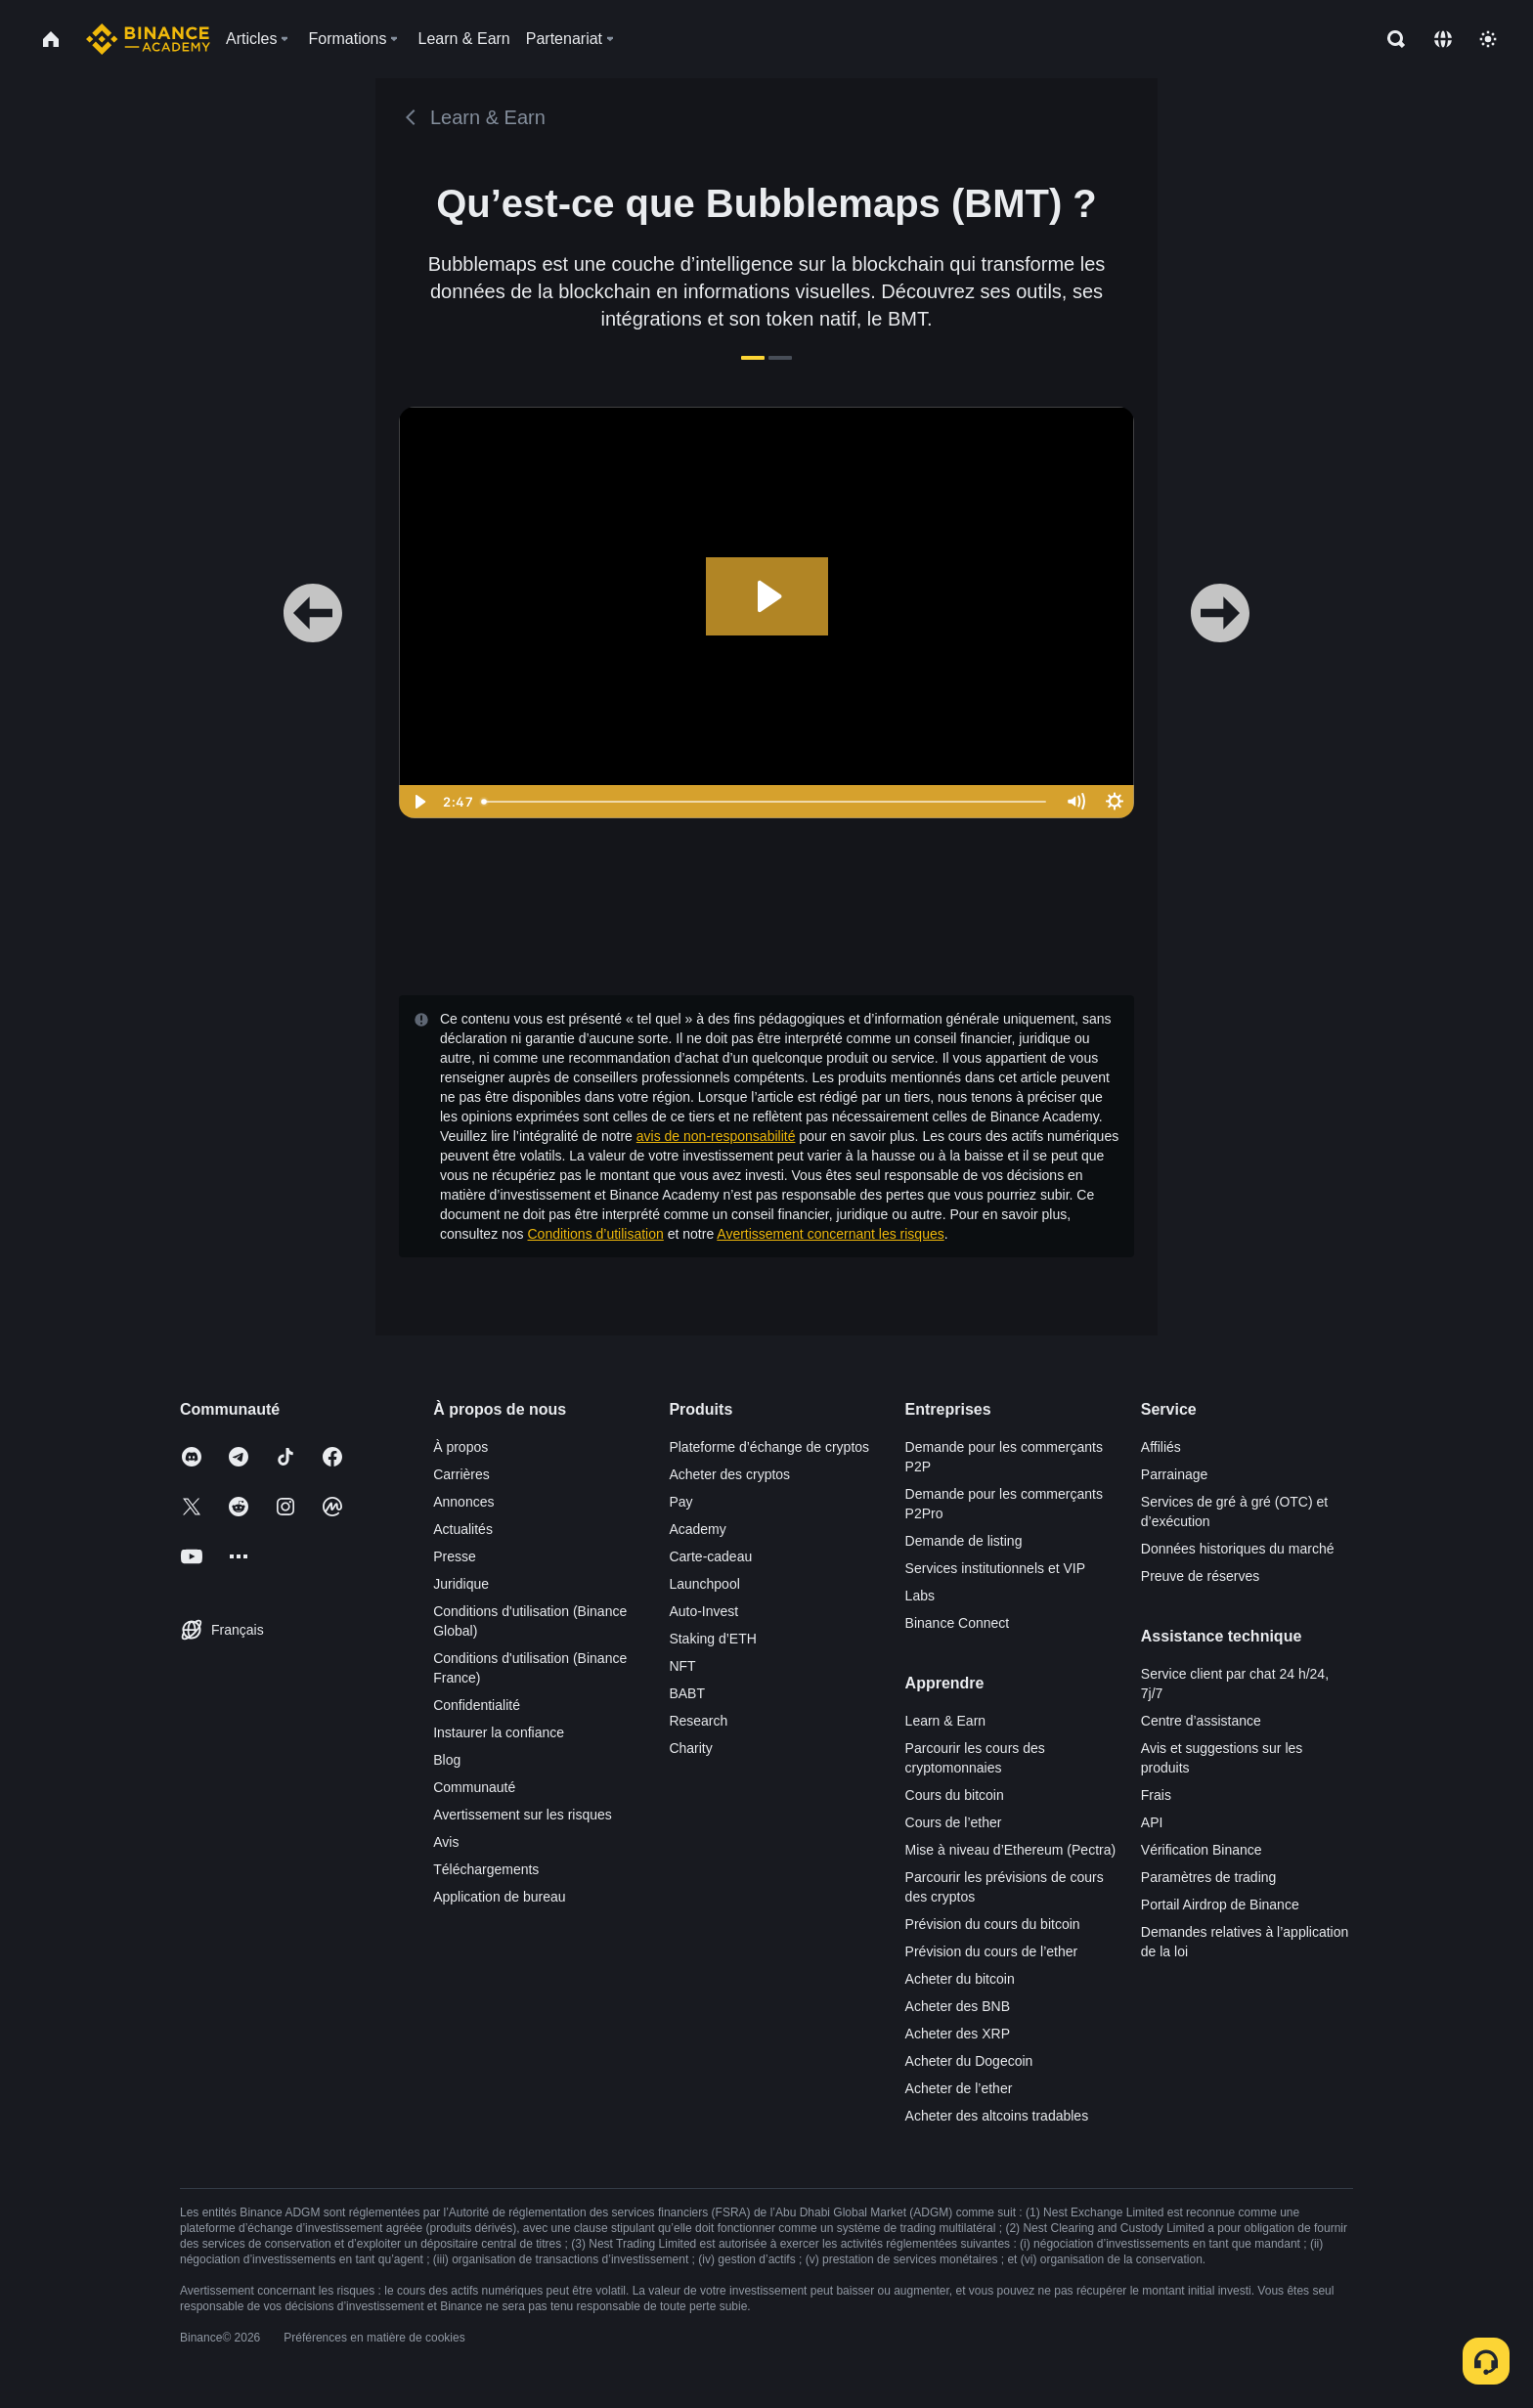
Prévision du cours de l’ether (991, 1951)
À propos (460, 1447)
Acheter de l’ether (959, 2088)
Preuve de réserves (1200, 1576)
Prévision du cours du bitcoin (992, 1924)
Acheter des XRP (957, 2033)
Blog (446, 1760)
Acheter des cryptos (729, 1474)
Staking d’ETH (712, 1638)
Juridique (461, 1584)
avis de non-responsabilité (716, 1136)
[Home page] (148, 39)
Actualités (463, 1529)
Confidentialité (476, 1705)
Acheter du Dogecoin (969, 2061)
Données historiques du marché (1238, 1548)
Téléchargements (486, 1869)
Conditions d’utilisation (596, 1234)
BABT (687, 1693)
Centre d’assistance (1201, 1721)
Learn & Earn (945, 1721)
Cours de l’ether (953, 1822)
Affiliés (1161, 1447)
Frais (1156, 1795)
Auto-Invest (703, 1611)
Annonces (463, 1502)
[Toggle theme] (1488, 39)
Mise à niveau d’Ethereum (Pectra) (1011, 1850)
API (1152, 1822)
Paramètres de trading (1209, 1877)
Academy (697, 1529)
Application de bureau (499, 1897)
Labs (920, 1595)
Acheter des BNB (957, 2006)
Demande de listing (964, 1541)
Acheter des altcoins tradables (997, 2115)
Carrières (461, 1474)
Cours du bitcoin (954, 1795)
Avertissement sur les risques (522, 1814)
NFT (682, 1666)
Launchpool (704, 1584)
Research (698, 1721)
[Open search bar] (1390, 39)
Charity (690, 1748)
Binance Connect (957, 1623)
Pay (680, 1502)
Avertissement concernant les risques (830, 1234)
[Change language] (1443, 39)
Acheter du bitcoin (960, 1979)
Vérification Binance (1201, 1850)
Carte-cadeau (710, 1556)
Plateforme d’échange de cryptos (769, 1447)
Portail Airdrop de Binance (1220, 1904)
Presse (454, 1556)
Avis (446, 1842)
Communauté (474, 1787)
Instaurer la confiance (498, 1732)
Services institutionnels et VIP (995, 1568)
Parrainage (1174, 1474)
